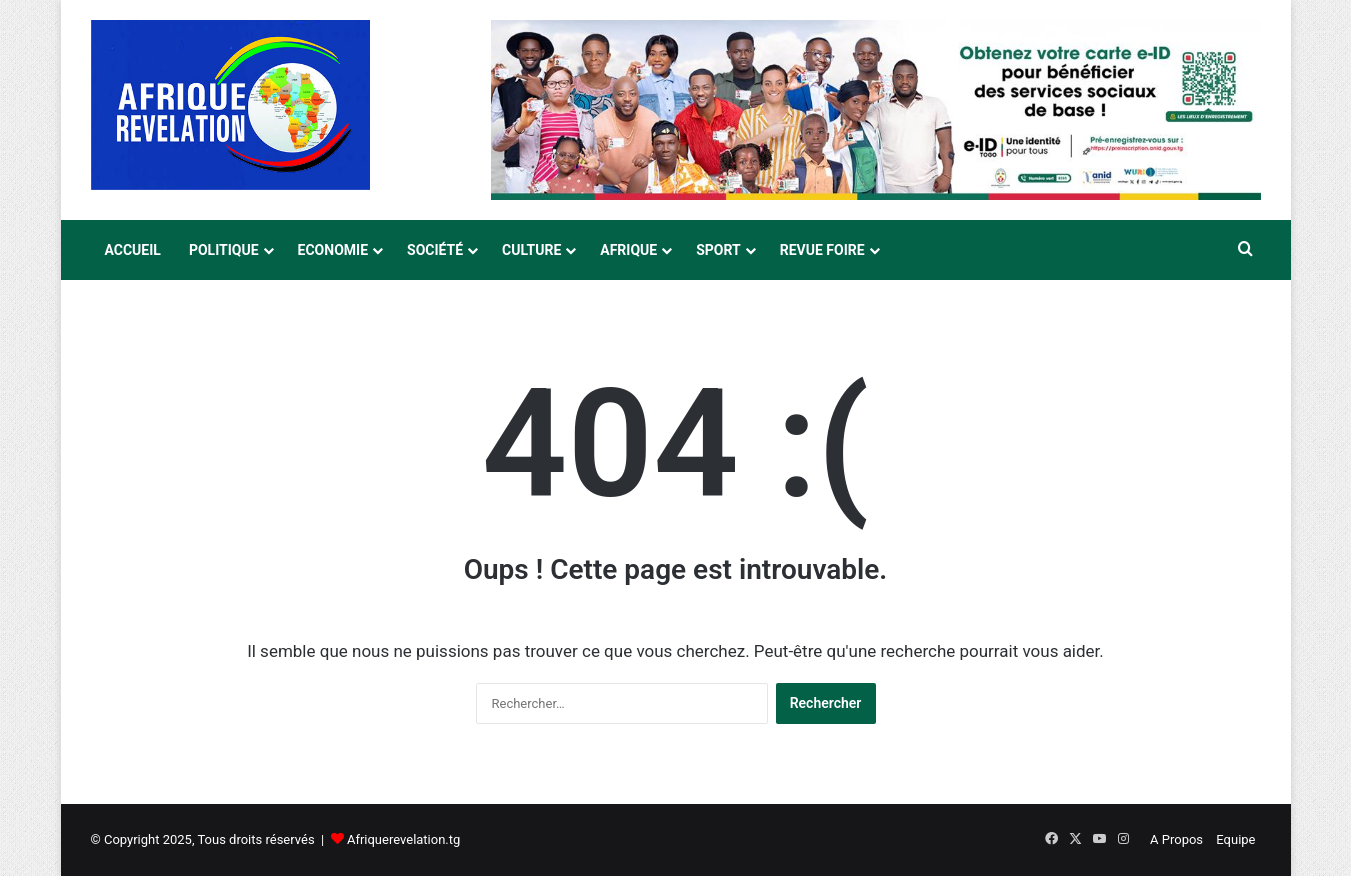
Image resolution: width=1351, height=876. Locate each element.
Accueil (133, 250)
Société (435, 250)
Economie (333, 250)
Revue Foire (822, 250)
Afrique (628, 250)
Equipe (1235, 839)
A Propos (1176, 839)
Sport (718, 250)
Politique (224, 250)
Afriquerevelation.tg (403, 839)
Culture (531, 250)
